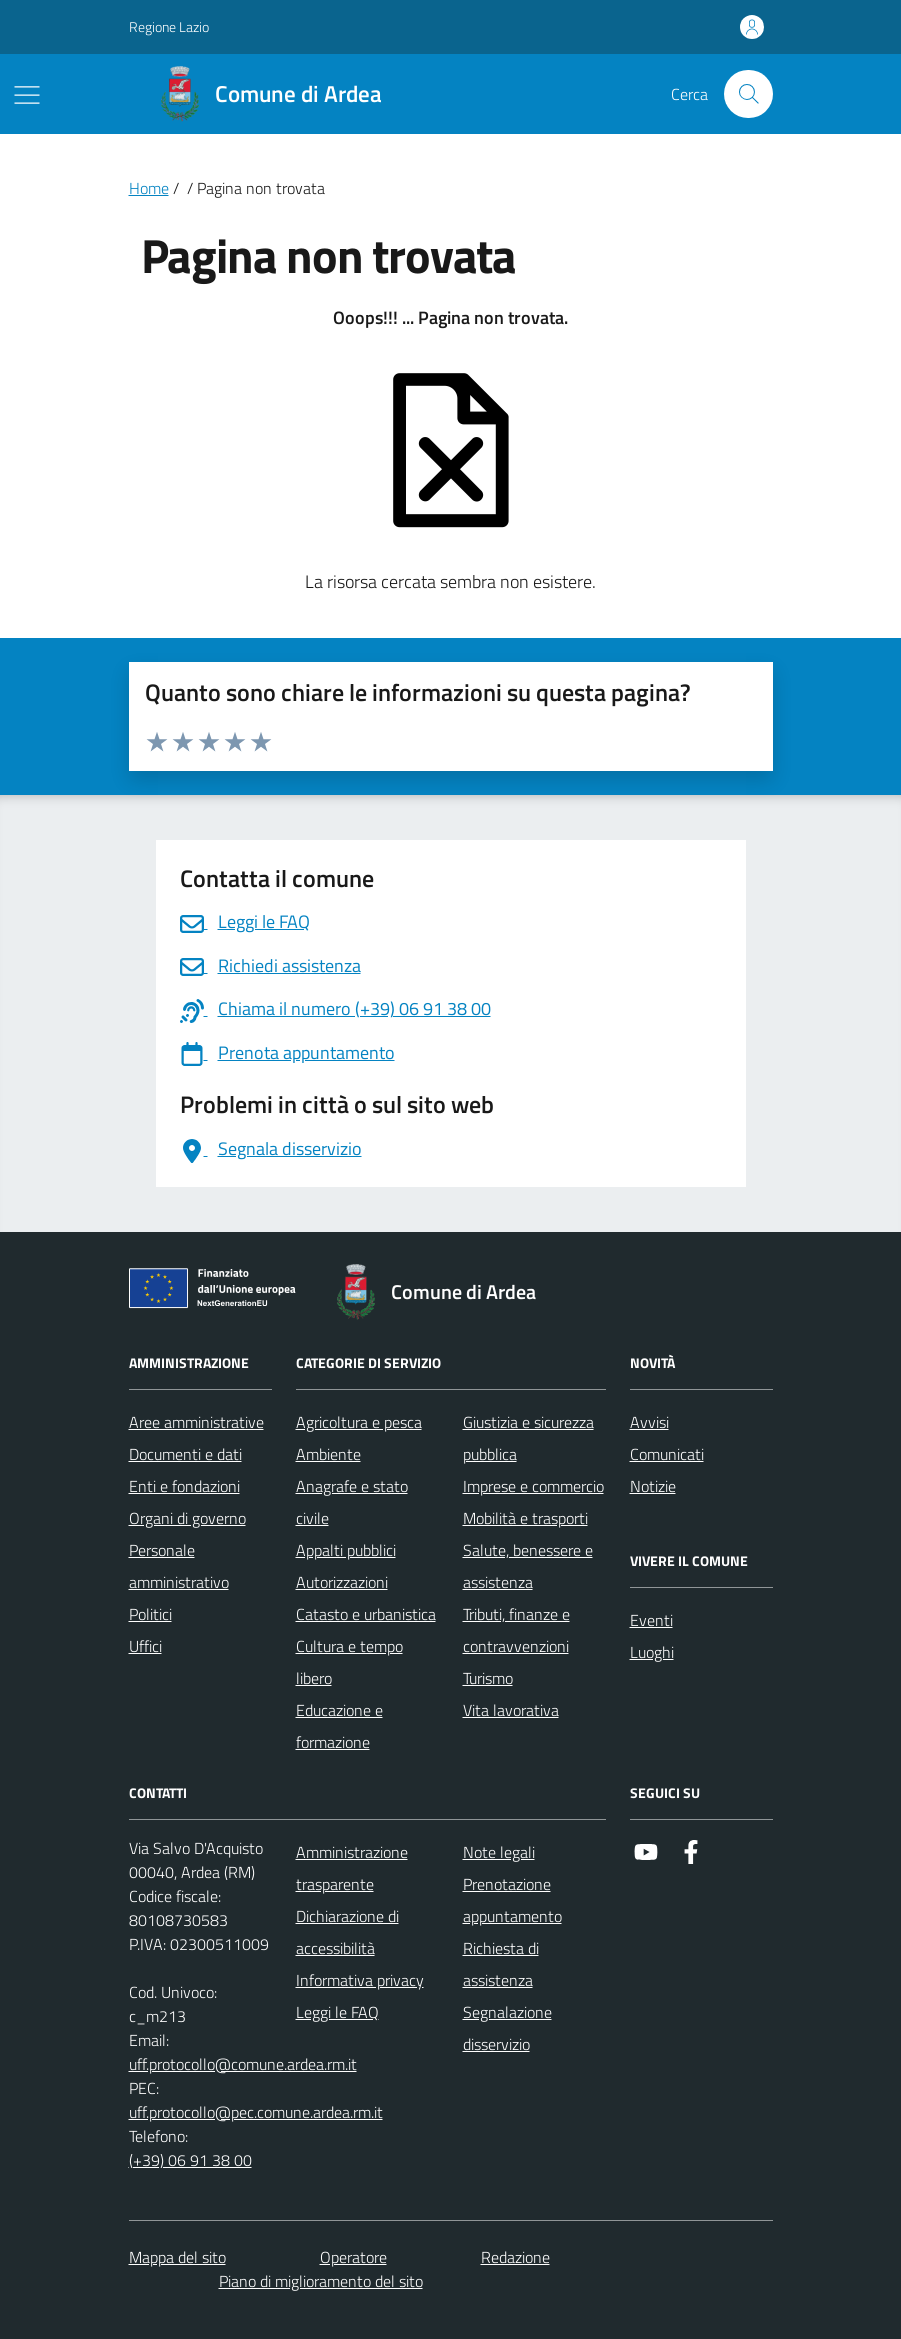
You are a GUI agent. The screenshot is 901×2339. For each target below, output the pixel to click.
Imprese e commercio (533, 1486)
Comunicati (667, 1454)
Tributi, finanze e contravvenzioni (516, 1630)
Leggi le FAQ (337, 2012)
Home (149, 188)
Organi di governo (187, 1518)
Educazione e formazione (339, 1726)
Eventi (651, 1620)
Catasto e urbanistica (366, 1614)
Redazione (515, 2257)
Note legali (499, 1852)
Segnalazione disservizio (507, 2028)
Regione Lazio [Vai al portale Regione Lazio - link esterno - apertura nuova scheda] (169, 26)
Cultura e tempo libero (349, 1662)
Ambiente (328, 1454)
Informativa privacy (360, 1980)
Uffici (145, 1646)
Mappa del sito (177, 2257)
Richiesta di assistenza (501, 1964)
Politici (150, 1614)
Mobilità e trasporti (525, 1518)
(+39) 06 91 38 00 (190, 2160)
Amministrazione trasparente (352, 1868)
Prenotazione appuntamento (512, 1900)
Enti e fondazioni (184, 1486)
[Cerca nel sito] (748, 94)
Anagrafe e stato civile (352, 1502)
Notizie (653, 1486)
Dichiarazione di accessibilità (347, 1932)
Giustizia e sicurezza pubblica (528, 1438)
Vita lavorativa (511, 1710)
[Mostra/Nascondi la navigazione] (27, 95)
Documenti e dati (185, 1454)
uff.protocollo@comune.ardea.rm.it (243, 2064)
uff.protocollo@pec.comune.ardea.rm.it (256, 2112)
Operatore (353, 2257)
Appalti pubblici (346, 1550)
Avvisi (649, 1422)
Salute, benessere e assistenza (528, 1566)
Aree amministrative (196, 1422)
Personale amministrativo (179, 1566)
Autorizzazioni (342, 1582)
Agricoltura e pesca (359, 1422)
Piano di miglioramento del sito (321, 2281)
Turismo (488, 1678)
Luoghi (652, 1652)
